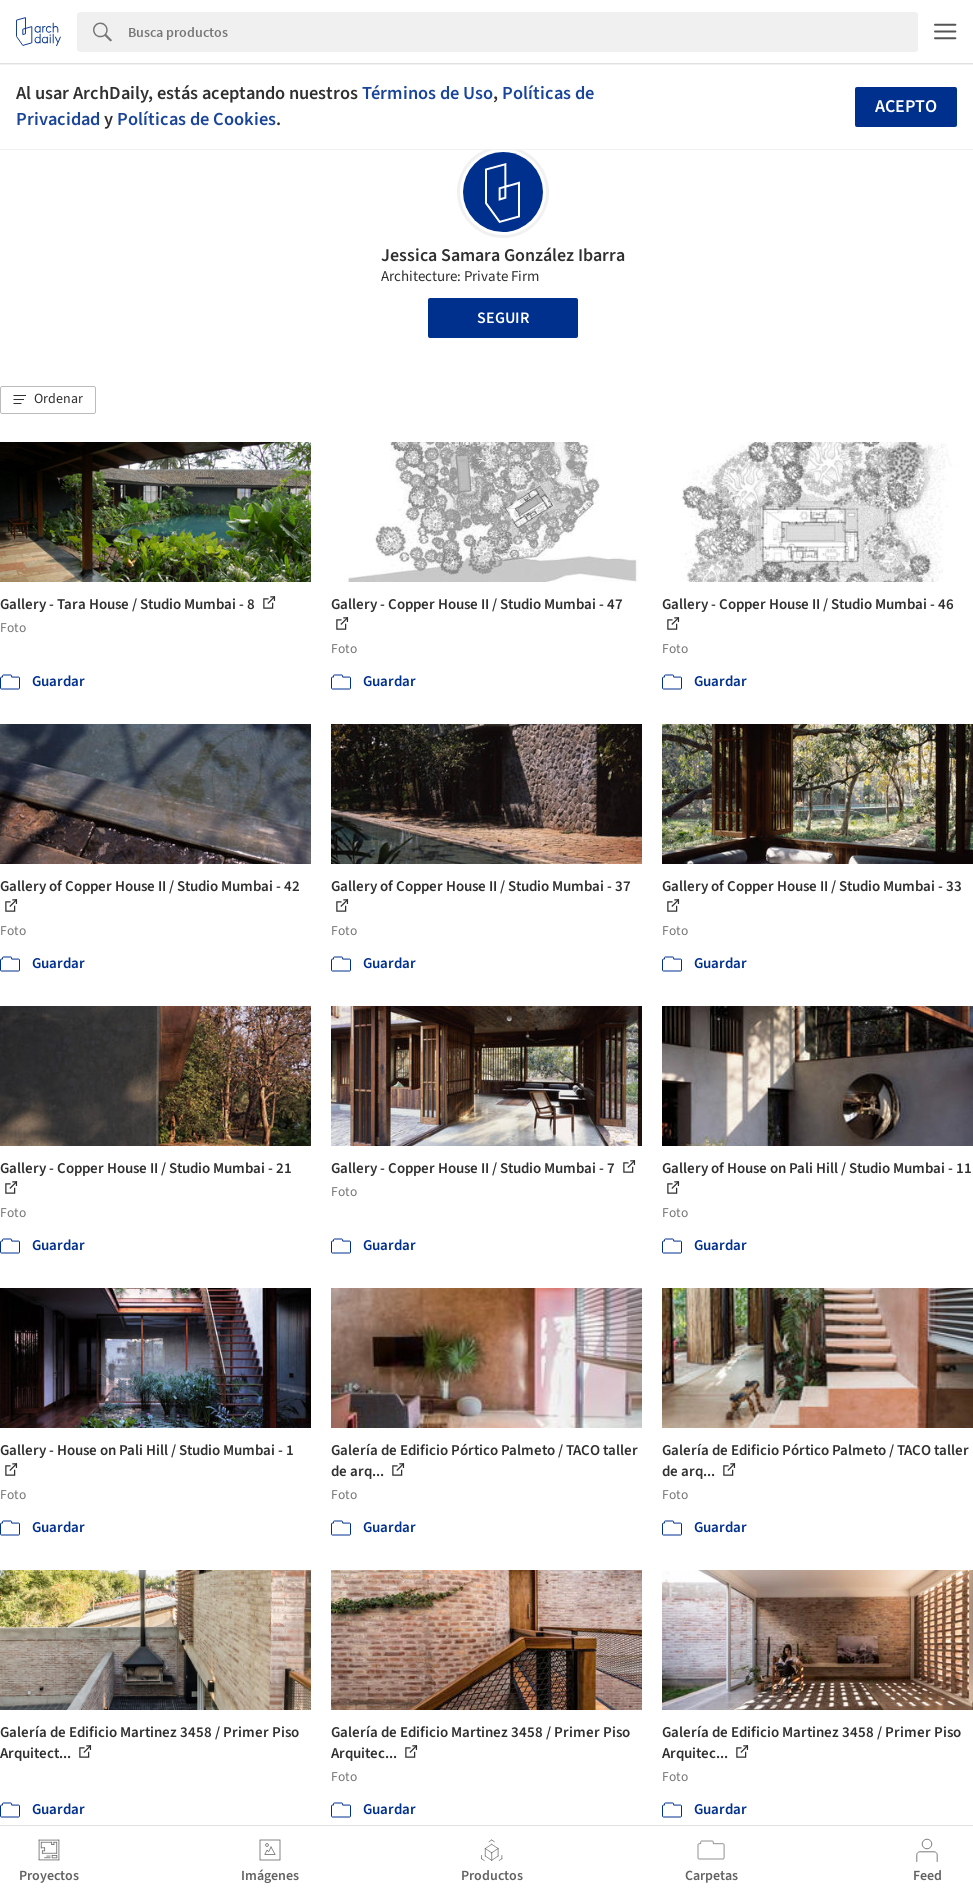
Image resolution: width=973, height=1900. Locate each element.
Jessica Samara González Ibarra (503, 255)
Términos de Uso (427, 93)
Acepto (906, 106)
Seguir (503, 318)
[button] (48, 400)
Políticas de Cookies (196, 119)
